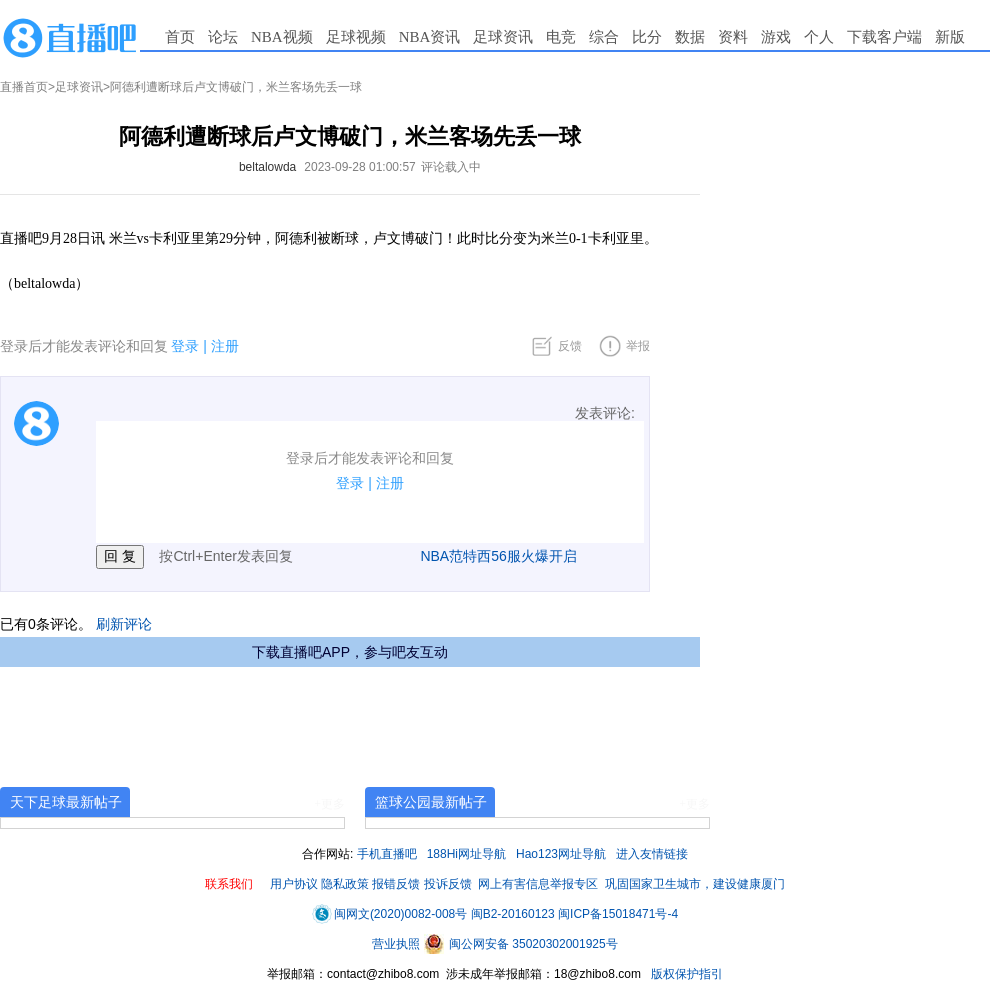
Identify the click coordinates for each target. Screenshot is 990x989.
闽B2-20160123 (513, 914)
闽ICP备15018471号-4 (618, 914)
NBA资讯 (430, 37)
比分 (647, 37)
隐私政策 (345, 884)
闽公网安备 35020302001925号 (521, 944)
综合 (604, 37)
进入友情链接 (652, 854)
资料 (733, 37)
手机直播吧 (387, 854)
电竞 (561, 37)
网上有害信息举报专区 (538, 884)
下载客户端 (884, 37)
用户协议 (294, 884)
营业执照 (397, 944)
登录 (185, 346)
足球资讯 (503, 37)
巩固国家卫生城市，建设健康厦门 (695, 884)
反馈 (570, 346)
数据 (690, 37)
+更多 (329, 804)
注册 (225, 346)
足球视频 (356, 37)
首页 (180, 37)
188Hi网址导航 (466, 854)
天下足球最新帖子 (66, 802)
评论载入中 (451, 167)
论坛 (223, 37)
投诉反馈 (448, 884)
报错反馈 (396, 884)
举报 (638, 346)
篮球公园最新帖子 (431, 802)
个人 (819, 37)
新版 (950, 37)
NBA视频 (282, 37)
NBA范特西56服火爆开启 (498, 556)
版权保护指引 (685, 974)
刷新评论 (124, 624)
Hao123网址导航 (561, 854)
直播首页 (24, 87)
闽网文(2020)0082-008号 (389, 914)
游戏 (776, 37)
